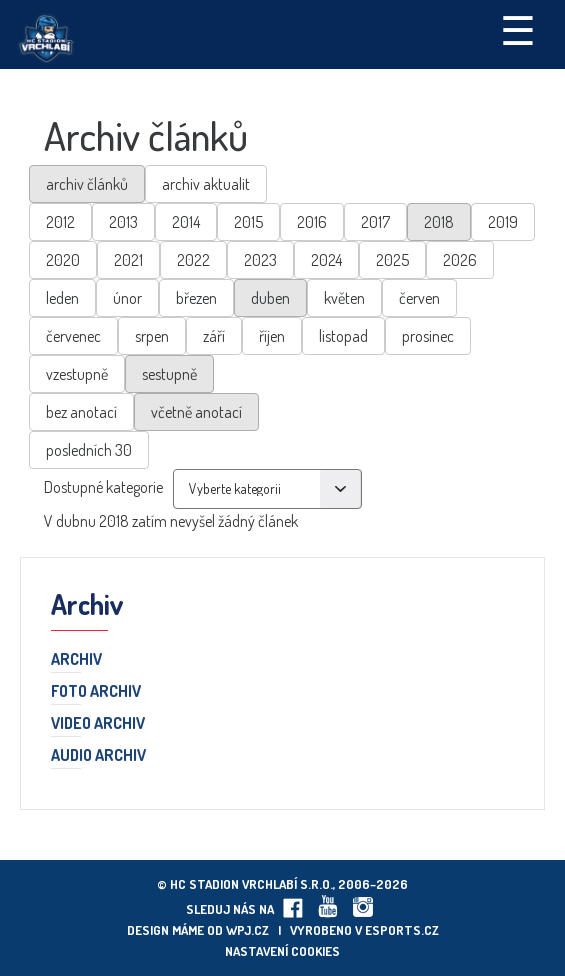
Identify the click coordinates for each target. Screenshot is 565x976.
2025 (392, 260)
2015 (248, 222)
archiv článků (87, 184)
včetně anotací (196, 412)
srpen (152, 336)
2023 (260, 260)
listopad (343, 336)
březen (196, 298)
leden (62, 298)
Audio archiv (98, 756)
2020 (63, 260)
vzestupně (77, 374)
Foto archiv (96, 692)
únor (127, 298)
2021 (128, 260)
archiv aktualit (206, 184)
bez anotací (81, 412)
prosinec (428, 336)
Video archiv (98, 724)
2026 (460, 260)
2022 (193, 260)
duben (270, 298)
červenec (73, 336)
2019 (503, 222)
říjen (272, 336)
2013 (123, 222)
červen (419, 298)
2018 (439, 222)
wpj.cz (247, 930)
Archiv (76, 660)
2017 (375, 222)
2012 (60, 222)
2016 (312, 222)
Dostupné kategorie (103, 487)
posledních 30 (89, 450)
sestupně (169, 374)
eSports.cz (402, 930)
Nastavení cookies (282, 951)
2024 (326, 260)
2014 (186, 222)
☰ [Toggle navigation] (518, 29)
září (214, 336)
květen (344, 298)
